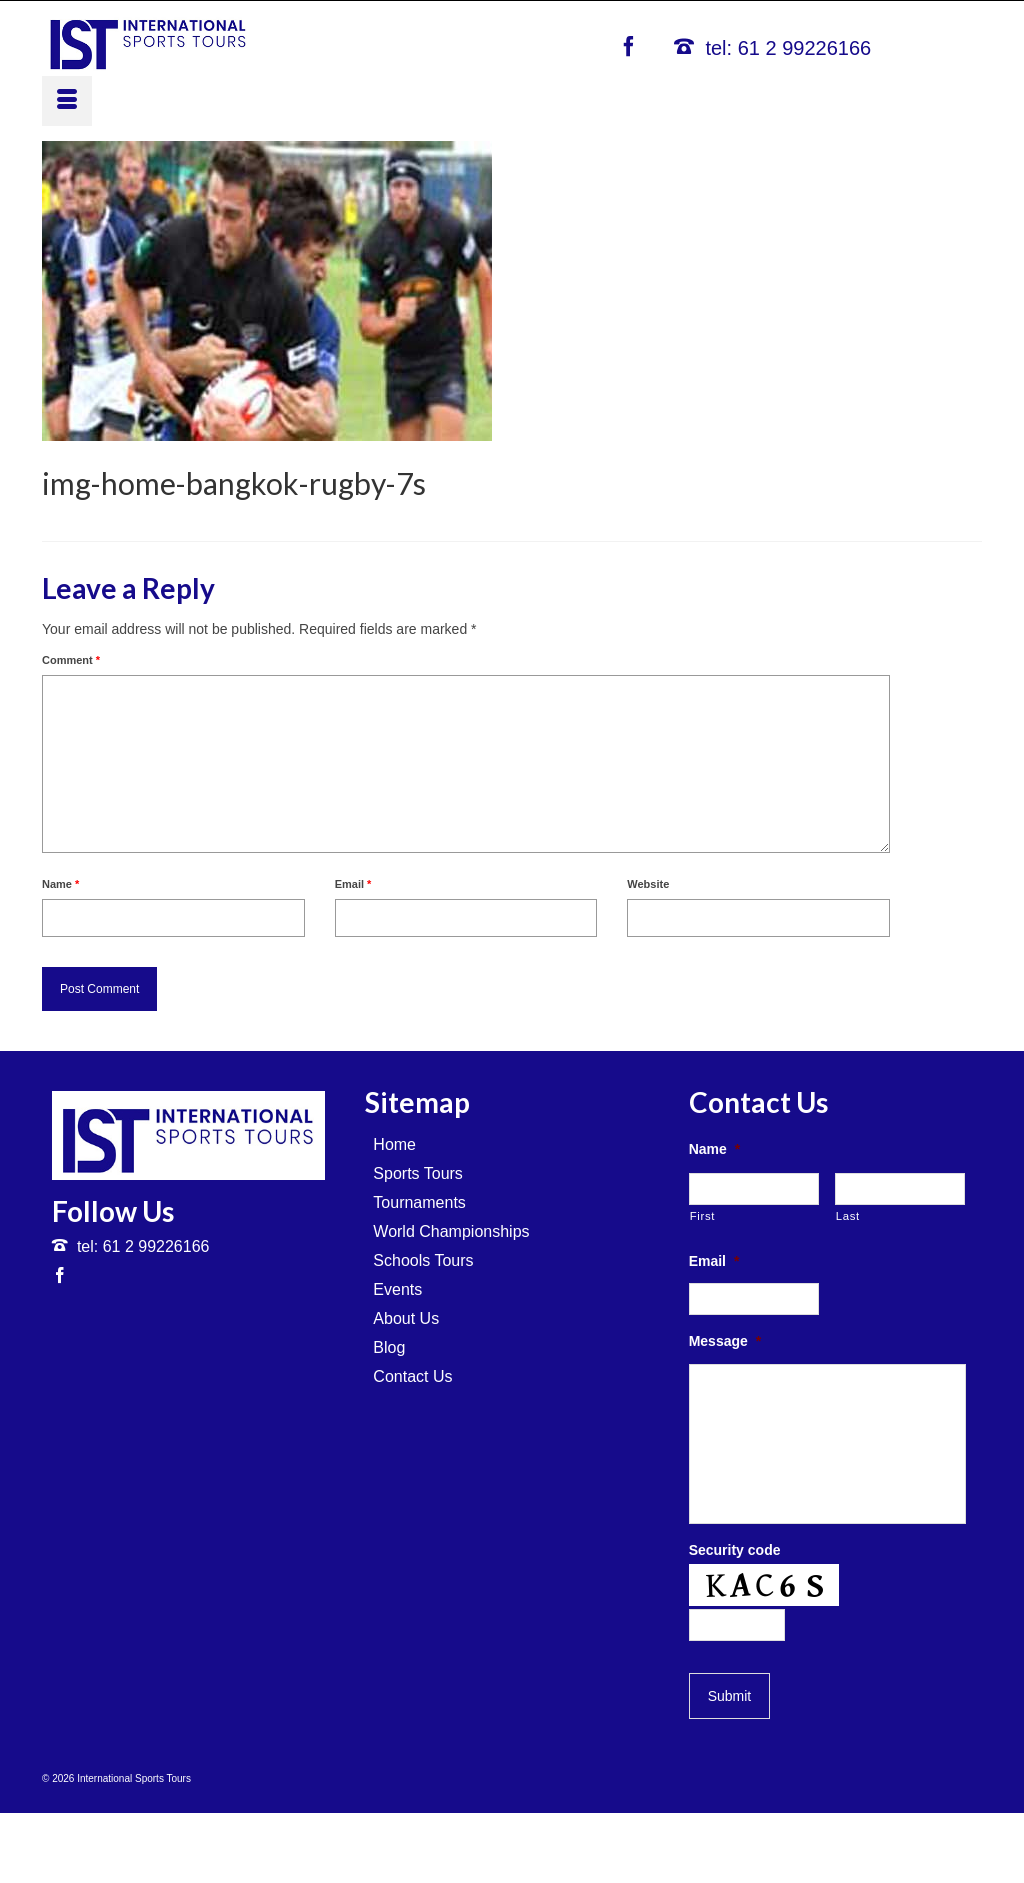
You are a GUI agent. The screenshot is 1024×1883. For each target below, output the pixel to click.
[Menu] (67, 101)
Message (725, 1341)
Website (648, 884)
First (702, 1216)
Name (60, 884)
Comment (71, 660)
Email (353, 884)
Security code (735, 1550)
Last (848, 1216)
